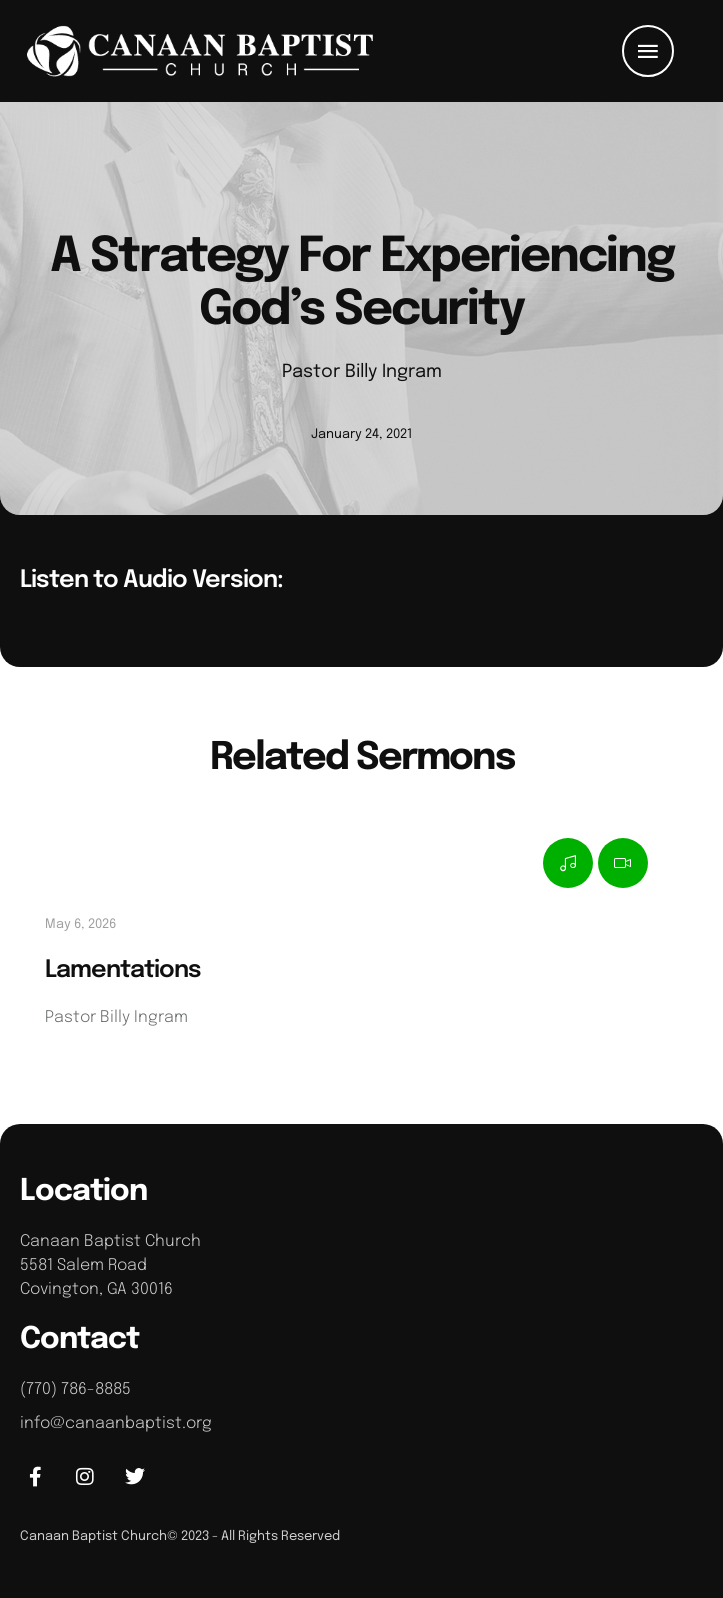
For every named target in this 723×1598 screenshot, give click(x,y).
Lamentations (123, 970)
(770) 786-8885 (75, 1389)
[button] (648, 51)
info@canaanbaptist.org (116, 1423)
